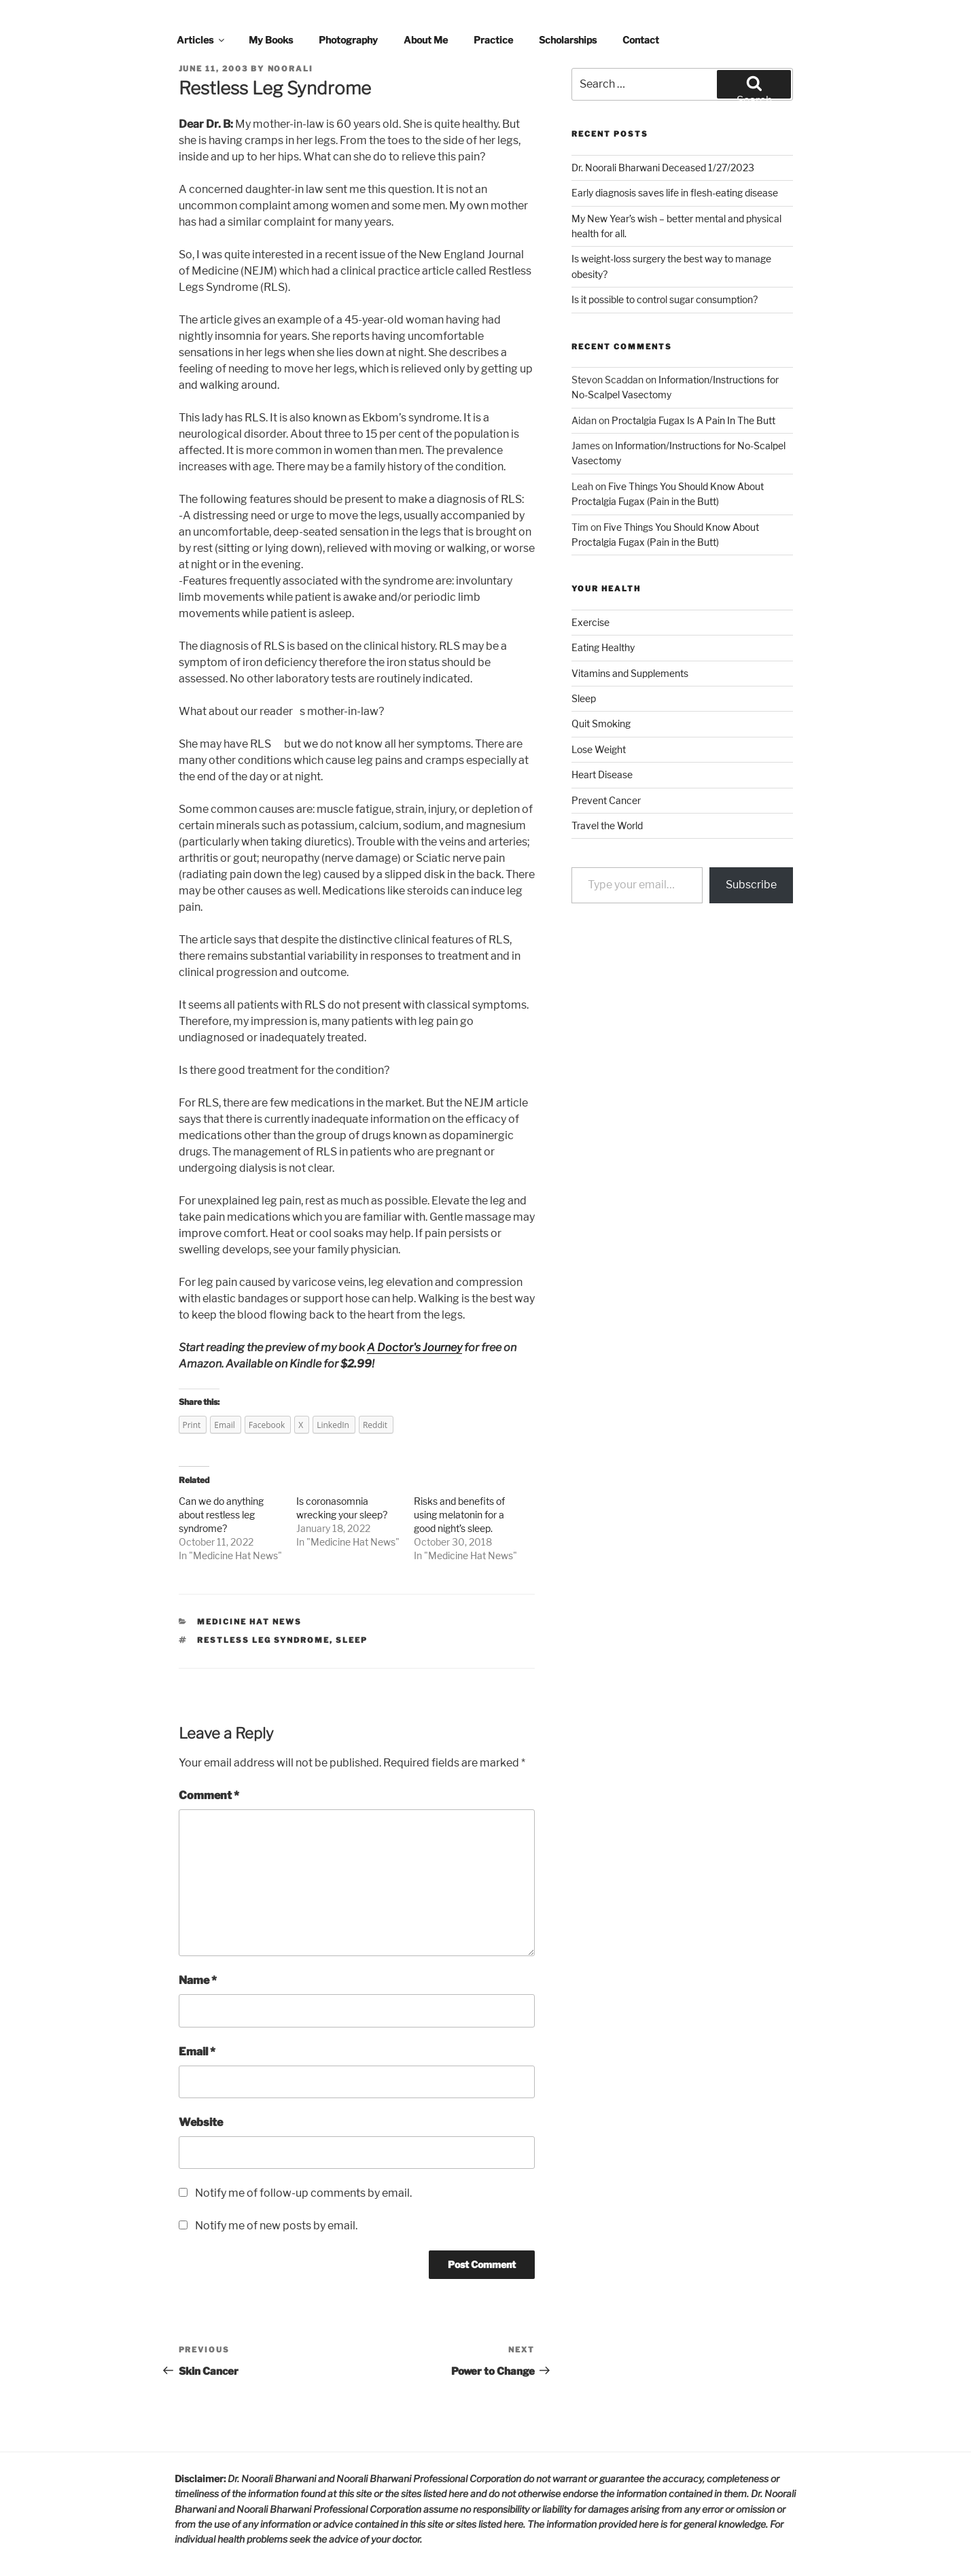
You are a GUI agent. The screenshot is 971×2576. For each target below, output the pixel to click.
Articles (201, 40)
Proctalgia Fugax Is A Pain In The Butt (693, 420)
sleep (352, 1640)
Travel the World (607, 825)
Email (197, 2051)
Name (198, 1980)
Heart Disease (602, 774)
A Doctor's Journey (414, 1347)
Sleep (583, 698)
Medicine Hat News (235, 1555)
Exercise (590, 622)
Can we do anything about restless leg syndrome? (221, 1514)
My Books (271, 40)
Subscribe (751, 884)
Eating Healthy (603, 647)
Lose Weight (598, 749)
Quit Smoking (601, 723)
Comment (209, 1795)
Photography (348, 40)
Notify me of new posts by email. (276, 2225)
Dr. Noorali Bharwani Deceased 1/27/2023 (662, 167)
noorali (291, 68)
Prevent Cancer (606, 800)
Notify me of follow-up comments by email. (303, 2193)
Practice (493, 40)
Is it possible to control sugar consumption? (664, 299)
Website (201, 2122)
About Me (426, 40)
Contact (640, 40)
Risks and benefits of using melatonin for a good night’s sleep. (459, 1514)
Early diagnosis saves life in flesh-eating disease (674, 192)
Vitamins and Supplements (629, 673)
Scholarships (568, 40)
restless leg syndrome (263, 1640)
